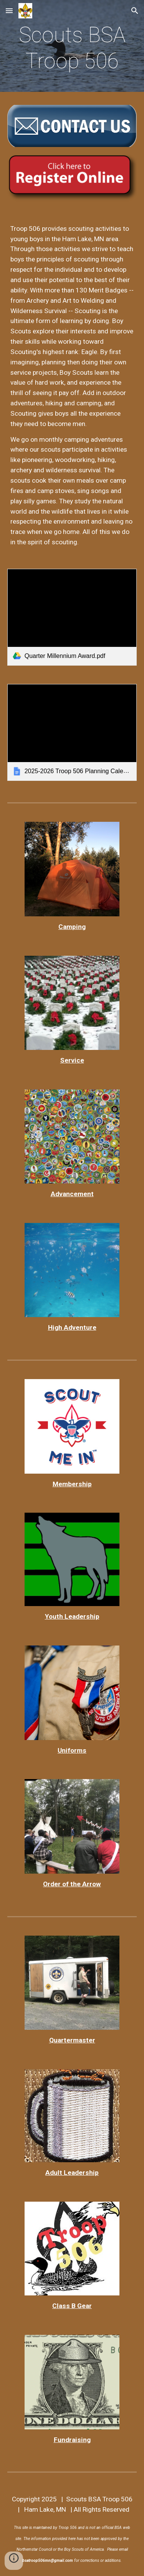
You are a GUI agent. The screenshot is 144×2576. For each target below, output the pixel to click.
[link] (72, 617)
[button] (9, 10)
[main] (72, 48)
